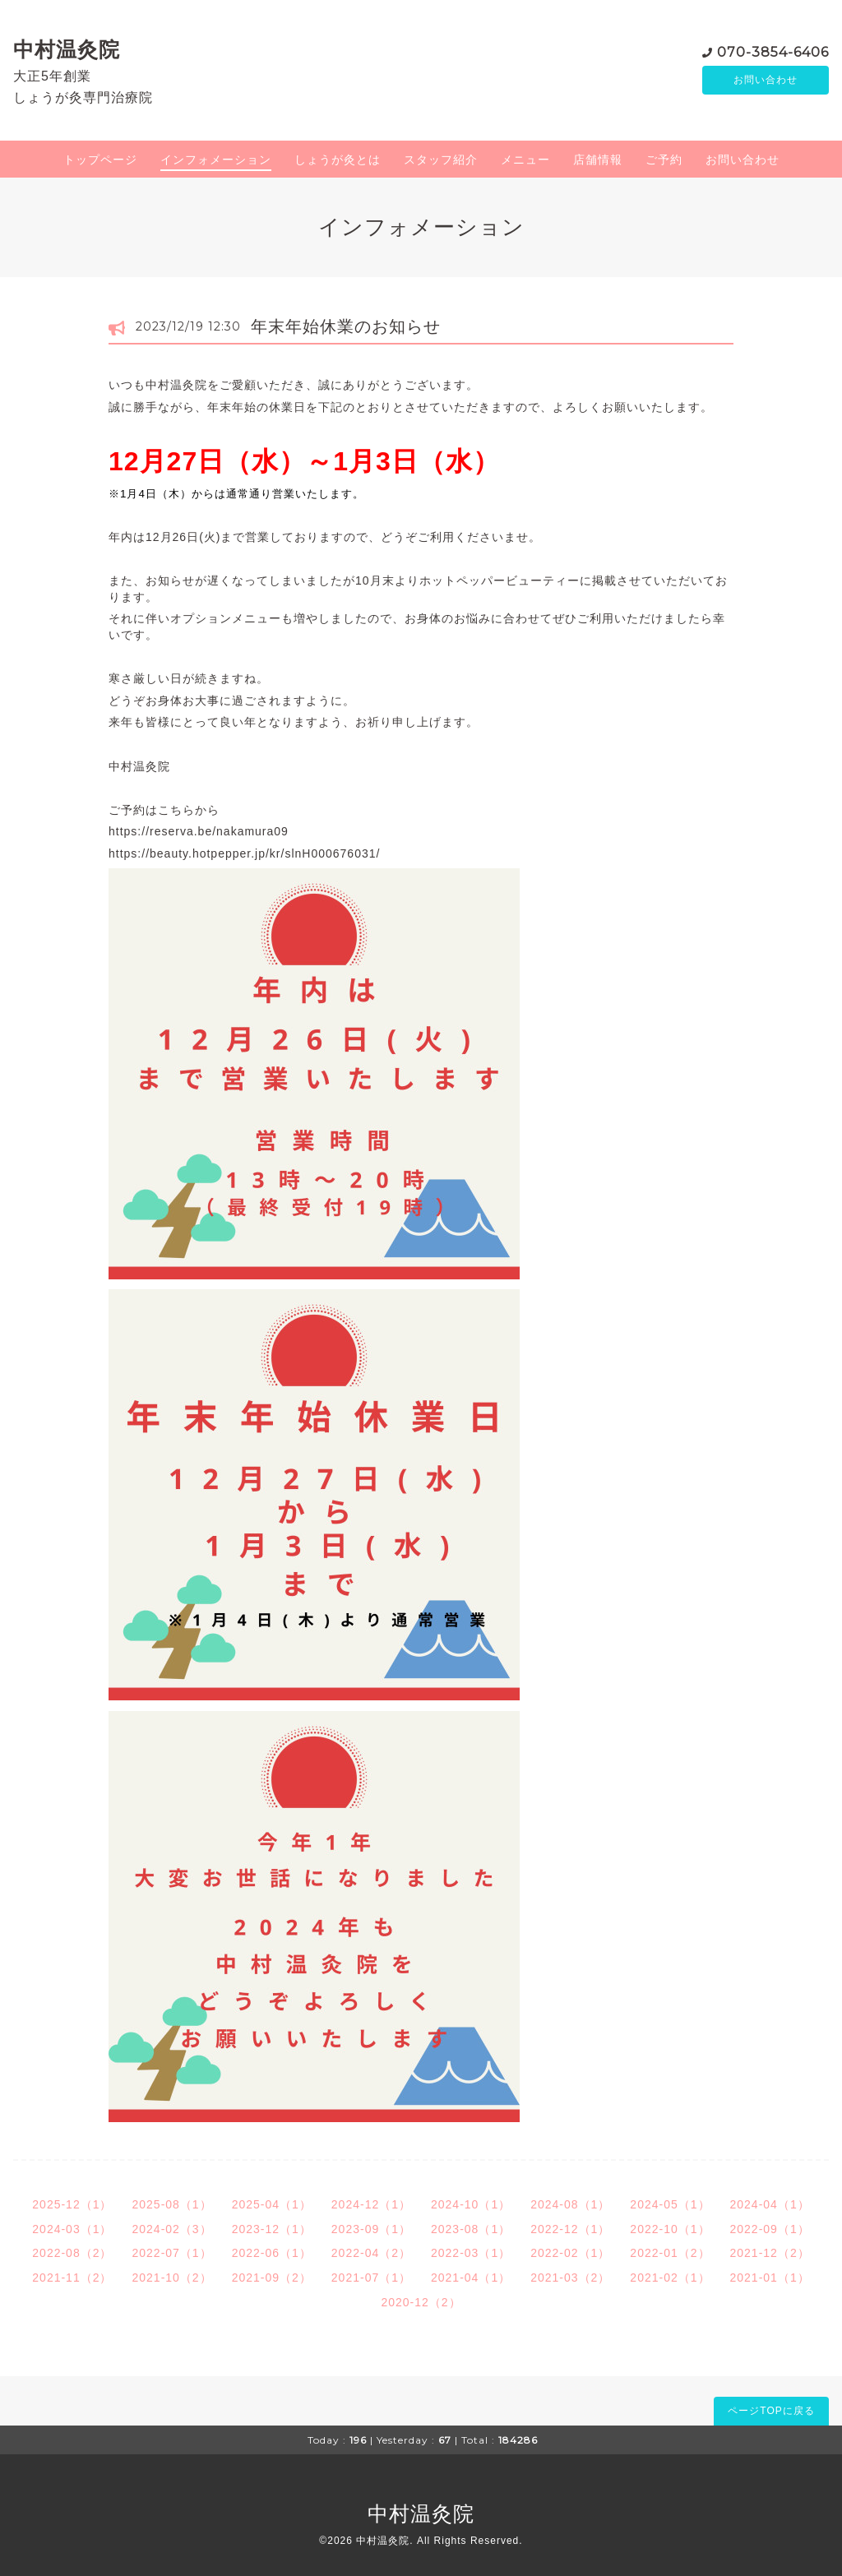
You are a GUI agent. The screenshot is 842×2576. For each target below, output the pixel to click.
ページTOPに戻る (771, 2410)
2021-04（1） (471, 2277)
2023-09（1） (371, 2229)
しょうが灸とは (337, 159)
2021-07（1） (371, 2277)
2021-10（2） (171, 2277)
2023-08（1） (471, 2229)
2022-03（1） (471, 2252)
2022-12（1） (570, 2229)
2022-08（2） (72, 2252)
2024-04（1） (770, 2204)
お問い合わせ (766, 79)
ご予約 (663, 159)
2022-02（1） (570, 2252)
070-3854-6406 (773, 50)
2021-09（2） (272, 2277)
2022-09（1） (770, 2229)
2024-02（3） (171, 2229)
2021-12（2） (770, 2252)
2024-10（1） (471, 2204)
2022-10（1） (670, 2229)
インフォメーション (215, 159)
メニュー (525, 159)
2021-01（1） (770, 2277)
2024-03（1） (72, 2229)
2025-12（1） (72, 2204)
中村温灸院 (66, 49)
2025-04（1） (272, 2204)
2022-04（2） (371, 2252)
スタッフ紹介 (441, 159)
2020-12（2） (420, 2302)
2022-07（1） (171, 2252)
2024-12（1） (371, 2204)
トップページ (100, 159)
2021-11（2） (72, 2277)
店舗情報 (597, 159)
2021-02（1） (670, 2277)
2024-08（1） (570, 2204)
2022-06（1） (272, 2252)
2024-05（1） (670, 2204)
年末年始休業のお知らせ (346, 326)
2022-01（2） (670, 2252)
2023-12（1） (272, 2229)
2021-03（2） (570, 2277)
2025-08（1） (171, 2204)
